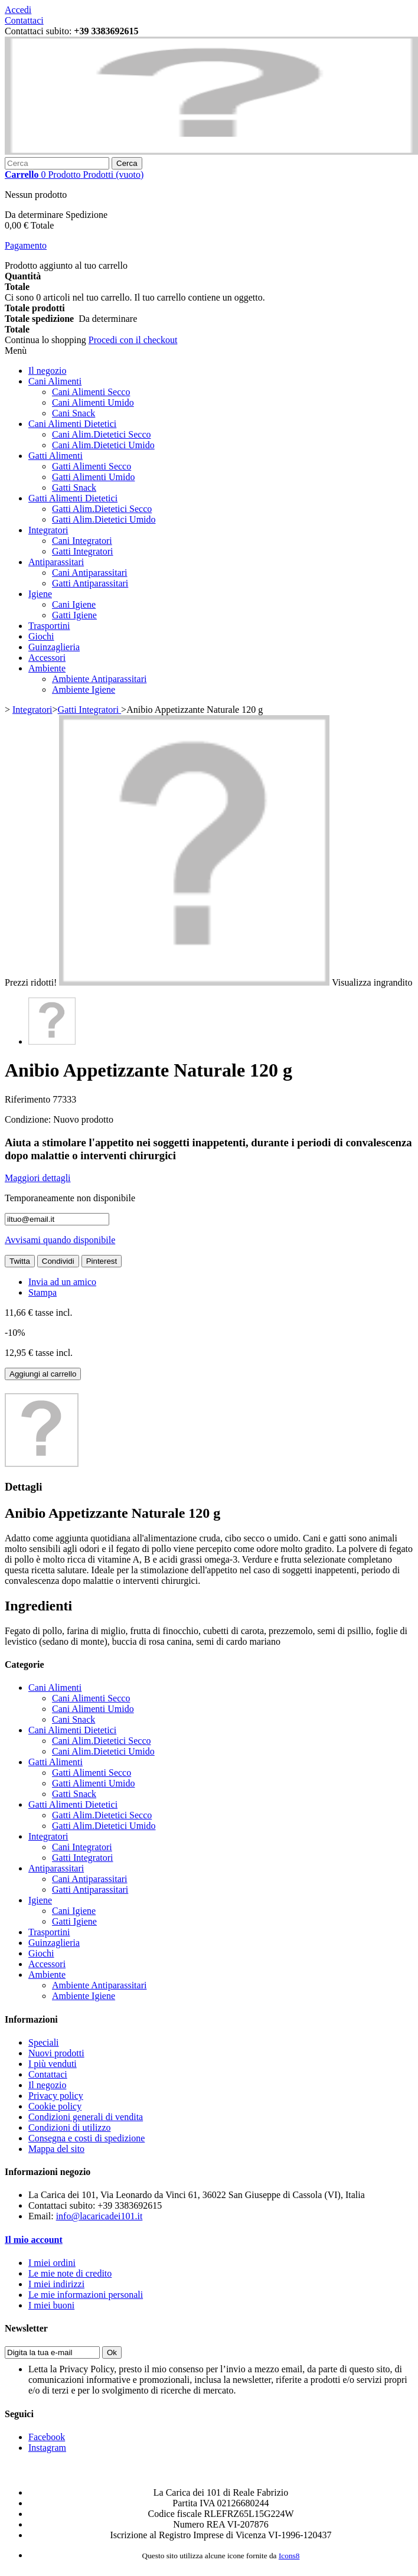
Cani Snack (73, 413)
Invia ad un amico (62, 1282)
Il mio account (34, 2240)
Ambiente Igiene (83, 689)
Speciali (43, 2042)
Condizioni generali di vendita (85, 2117)
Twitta (19, 1261)
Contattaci (24, 20)
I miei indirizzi (56, 2284)
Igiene (40, 594)
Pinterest (101, 1261)
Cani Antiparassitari (90, 573)
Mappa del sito (56, 2149)
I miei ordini (52, 2263)
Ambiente (47, 668)
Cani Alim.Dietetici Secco (101, 434)
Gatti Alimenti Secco (91, 466)
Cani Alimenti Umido (93, 402)
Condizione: (29, 1119)
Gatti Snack (74, 487)
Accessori (47, 658)
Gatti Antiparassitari (90, 583)
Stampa (42, 1292)
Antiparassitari (56, 562)
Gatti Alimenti (55, 456)
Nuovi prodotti (56, 2053)
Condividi (58, 1261)
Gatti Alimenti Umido (93, 477)
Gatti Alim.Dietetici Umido (104, 519)
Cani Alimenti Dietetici (72, 424)
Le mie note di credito (70, 2273)
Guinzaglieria (54, 647)
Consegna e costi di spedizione (86, 2138)
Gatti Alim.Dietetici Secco (102, 509)
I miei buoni (51, 2305)
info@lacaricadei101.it (99, 2216)
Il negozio (47, 371)
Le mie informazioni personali (85, 2295)
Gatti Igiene (74, 615)
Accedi (18, 10)
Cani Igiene (74, 604)
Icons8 (289, 2555)
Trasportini (49, 626)
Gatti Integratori (82, 551)
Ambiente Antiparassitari (99, 679)
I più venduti (52, 2064)
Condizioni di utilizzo (69, 2127)
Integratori (48, 530)
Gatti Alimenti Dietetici (72, 498)
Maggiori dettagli (38, 1178)
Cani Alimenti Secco (91, 392)
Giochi (41, 636)
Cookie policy (54, 2106)
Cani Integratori (82, 541)
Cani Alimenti (54, 381)
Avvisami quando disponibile (60, 1240)
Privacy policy (55, 2096)
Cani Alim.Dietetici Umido (103, 445)
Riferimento (29, 1099)
